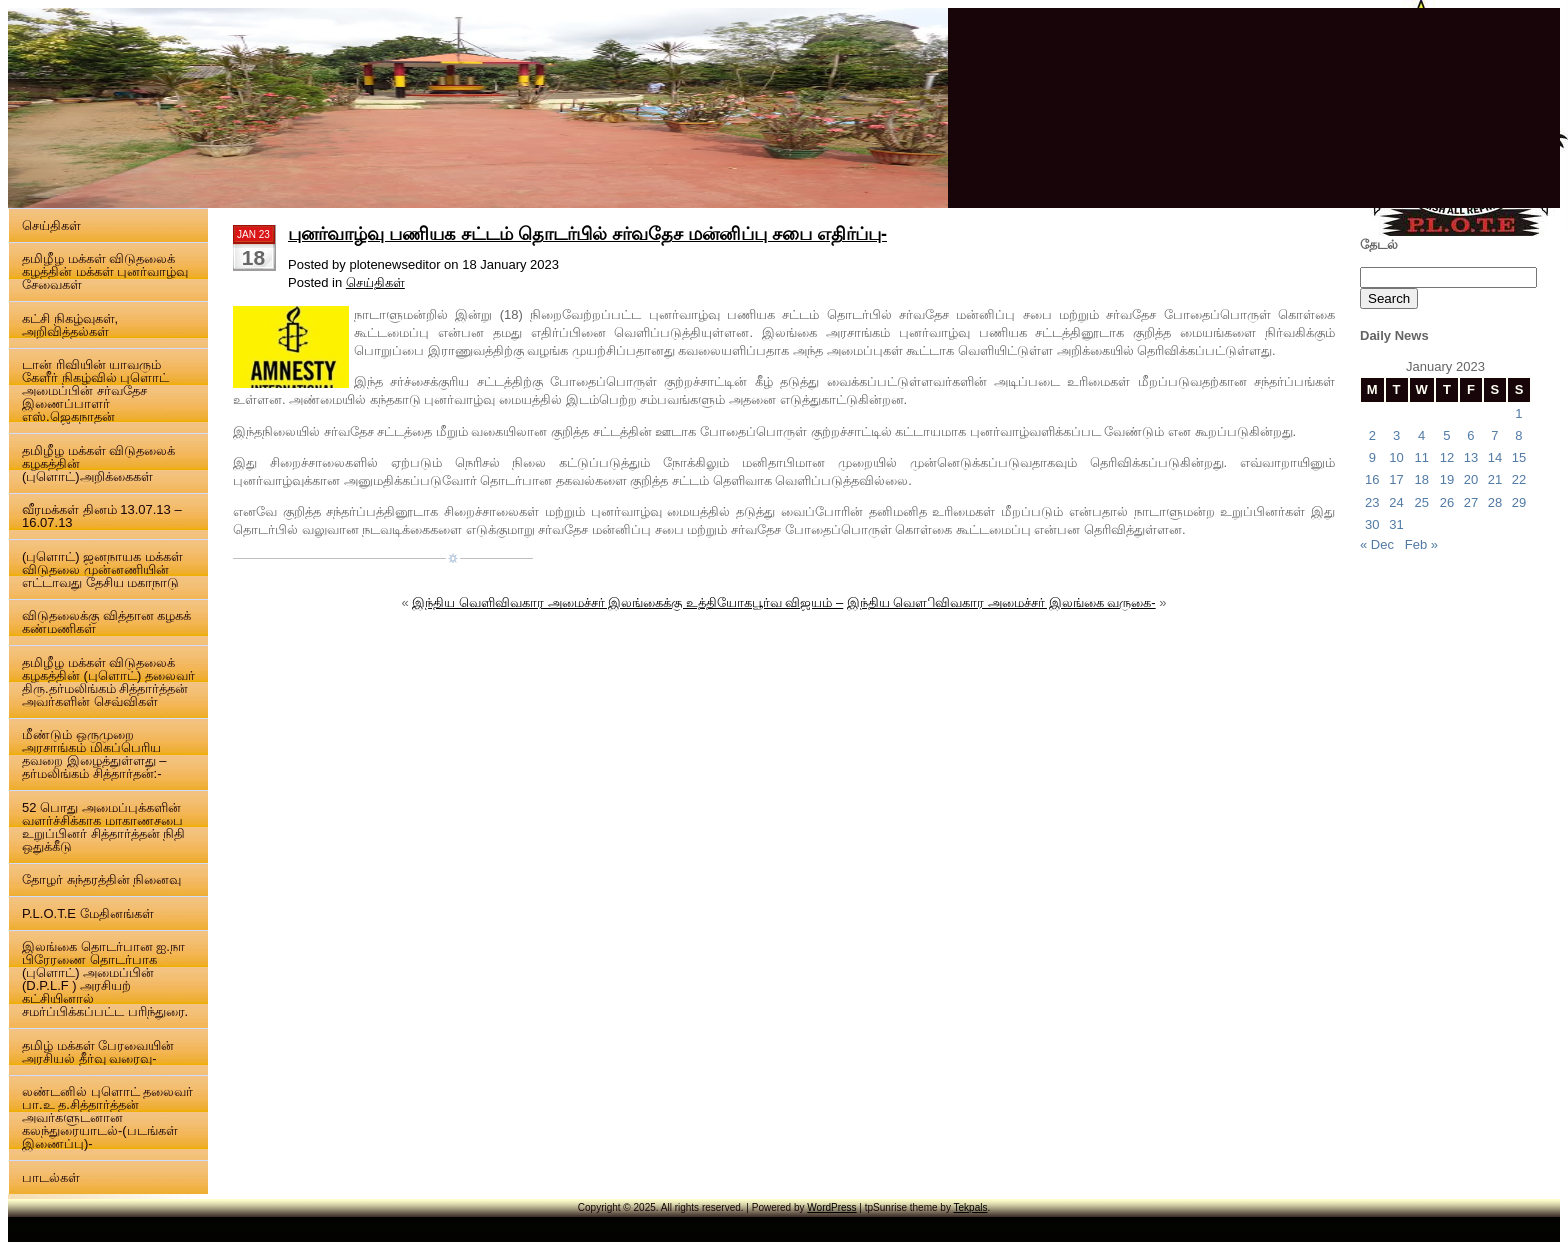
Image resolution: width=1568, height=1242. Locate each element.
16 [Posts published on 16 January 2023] (1372, 479)
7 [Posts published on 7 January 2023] (1494, 435)
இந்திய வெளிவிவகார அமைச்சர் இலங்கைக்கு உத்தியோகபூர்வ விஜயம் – (627, 602)
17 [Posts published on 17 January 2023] (1396, 479)
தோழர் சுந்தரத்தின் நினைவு (101, 879)
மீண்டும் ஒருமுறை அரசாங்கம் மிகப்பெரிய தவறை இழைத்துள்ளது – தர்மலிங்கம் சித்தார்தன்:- (94, 754)
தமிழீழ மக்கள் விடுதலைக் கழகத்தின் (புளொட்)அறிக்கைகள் (98, 463)
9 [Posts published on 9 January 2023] (1372, 457)
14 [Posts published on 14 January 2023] (1495, 457)
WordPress (831, 1207)
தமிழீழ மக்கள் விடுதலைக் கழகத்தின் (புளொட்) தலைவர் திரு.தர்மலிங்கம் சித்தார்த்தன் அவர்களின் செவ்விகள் (108, 682)
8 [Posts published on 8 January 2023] (1518, 435)
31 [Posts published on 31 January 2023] (1396, 524)
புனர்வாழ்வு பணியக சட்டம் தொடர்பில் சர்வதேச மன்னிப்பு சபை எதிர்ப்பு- (587, 234)
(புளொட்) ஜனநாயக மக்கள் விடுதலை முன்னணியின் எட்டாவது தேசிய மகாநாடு (102, 569)
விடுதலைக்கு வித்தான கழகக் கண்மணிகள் (106, 622)
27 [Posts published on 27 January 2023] (1471, 502)
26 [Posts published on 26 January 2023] (1447, 502)
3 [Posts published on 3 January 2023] (1396, 435)
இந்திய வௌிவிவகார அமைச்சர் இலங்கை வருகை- (1001, 602)
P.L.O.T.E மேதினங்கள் (88, 913)
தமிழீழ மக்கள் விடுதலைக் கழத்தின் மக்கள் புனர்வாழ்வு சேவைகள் (105, 271)
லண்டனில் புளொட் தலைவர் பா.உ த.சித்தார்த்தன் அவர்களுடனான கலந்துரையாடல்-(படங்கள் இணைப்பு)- (107, 1117)
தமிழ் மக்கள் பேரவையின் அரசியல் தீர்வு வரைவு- (98, 1052)
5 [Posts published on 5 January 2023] (1446, 435)
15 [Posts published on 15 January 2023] (1519, 457)
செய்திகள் (51, 225)
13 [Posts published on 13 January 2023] (1471, 457)
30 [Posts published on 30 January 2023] (1372, 524)
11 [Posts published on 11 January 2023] (1421, 457)
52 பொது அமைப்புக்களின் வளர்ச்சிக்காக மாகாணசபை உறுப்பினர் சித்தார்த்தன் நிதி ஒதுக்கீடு (103, 827)
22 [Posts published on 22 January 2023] (1519, 479)
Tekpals (971, 1207)
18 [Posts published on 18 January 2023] (1421, 479)
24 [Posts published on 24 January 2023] (1396, 502)
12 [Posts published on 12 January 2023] (1447, 457)
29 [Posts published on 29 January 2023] (1519, 502)
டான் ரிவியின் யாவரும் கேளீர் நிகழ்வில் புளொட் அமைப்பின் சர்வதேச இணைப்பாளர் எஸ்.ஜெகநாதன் (95, 390)
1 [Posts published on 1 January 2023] (1518, 413)
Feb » (1421, 544)
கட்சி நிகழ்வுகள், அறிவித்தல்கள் (70, 325)
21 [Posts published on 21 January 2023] (1495, 479)
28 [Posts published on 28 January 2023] (1495, 502)
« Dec (1377, 544)
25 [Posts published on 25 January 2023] (1421, 502)
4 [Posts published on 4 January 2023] (1421, 435)
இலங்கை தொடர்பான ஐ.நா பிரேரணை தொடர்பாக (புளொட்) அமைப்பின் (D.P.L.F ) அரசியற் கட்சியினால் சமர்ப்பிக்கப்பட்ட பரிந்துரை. (105, 979)
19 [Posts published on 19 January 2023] (1447, 479)
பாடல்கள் (51, 1177)
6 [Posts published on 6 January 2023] (1470, 435)
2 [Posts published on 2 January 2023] (1372, 435)
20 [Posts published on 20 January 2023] (1471, 479)
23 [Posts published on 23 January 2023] (1372, 502)
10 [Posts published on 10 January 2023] (1396, 457)
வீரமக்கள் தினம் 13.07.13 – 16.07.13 (102, 516)
